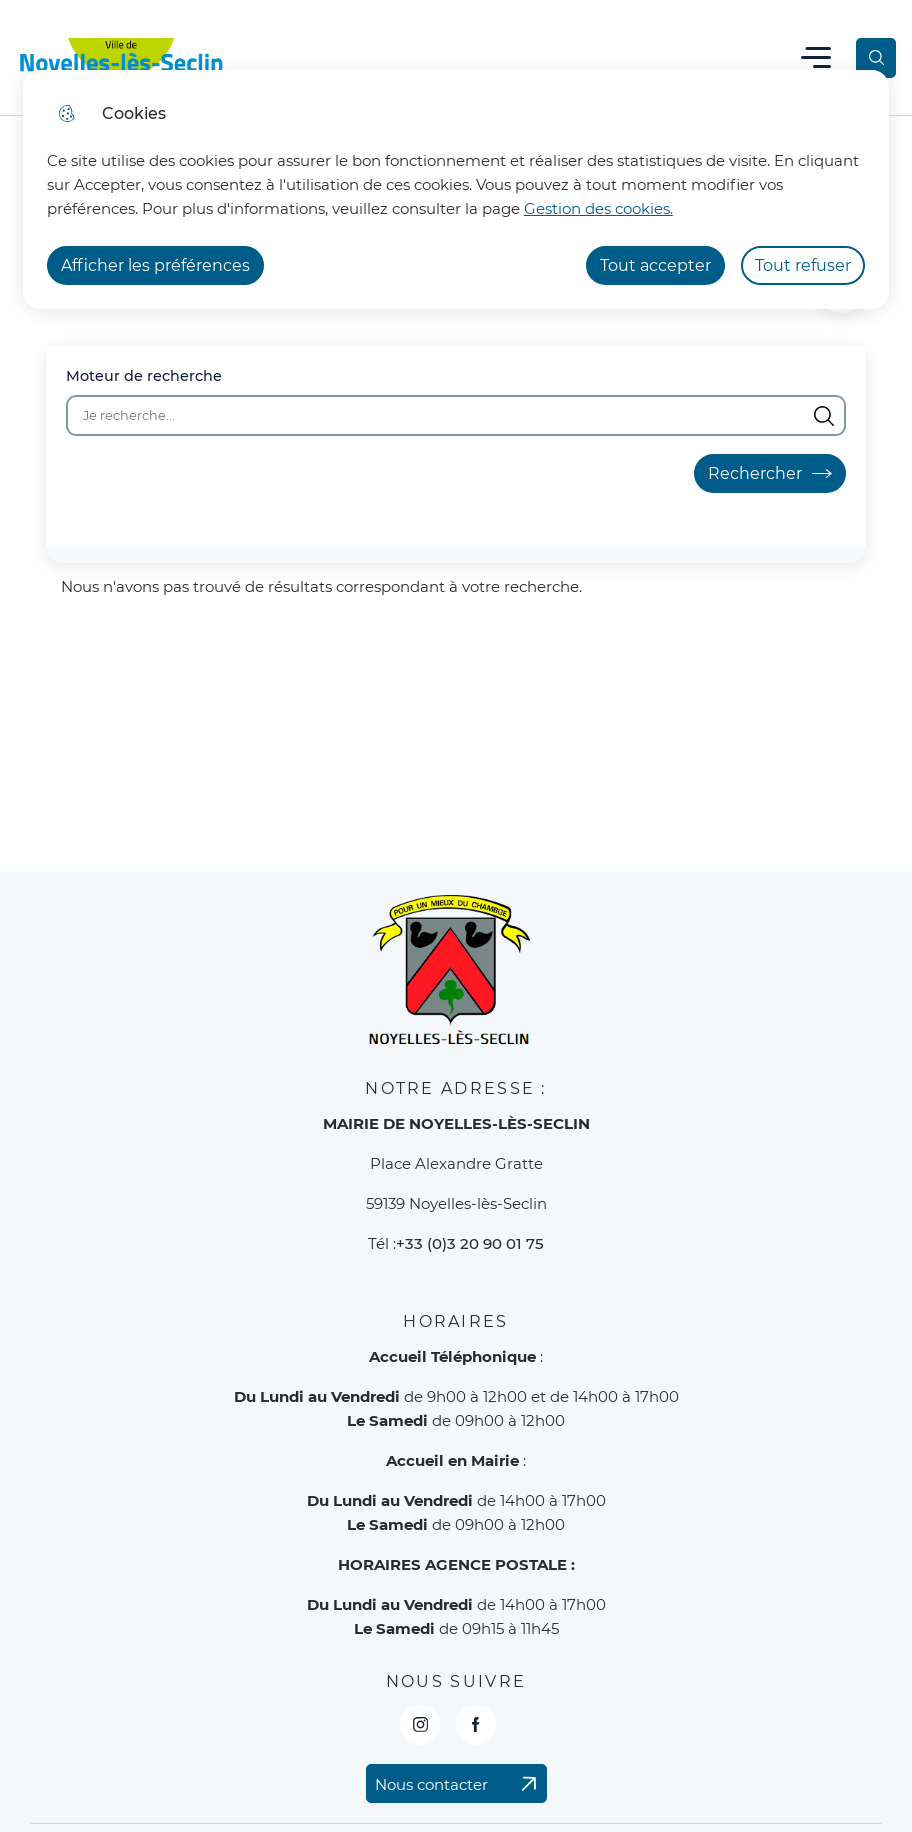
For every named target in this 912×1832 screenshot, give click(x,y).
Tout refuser (803, 265)
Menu (816, 57)
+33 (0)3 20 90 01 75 (470, 1243)
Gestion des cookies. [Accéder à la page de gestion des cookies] (598, 208)
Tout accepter (655, 265)
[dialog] (456, 189)
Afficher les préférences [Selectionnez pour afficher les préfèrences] (155, 265)
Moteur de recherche (144, 376)
